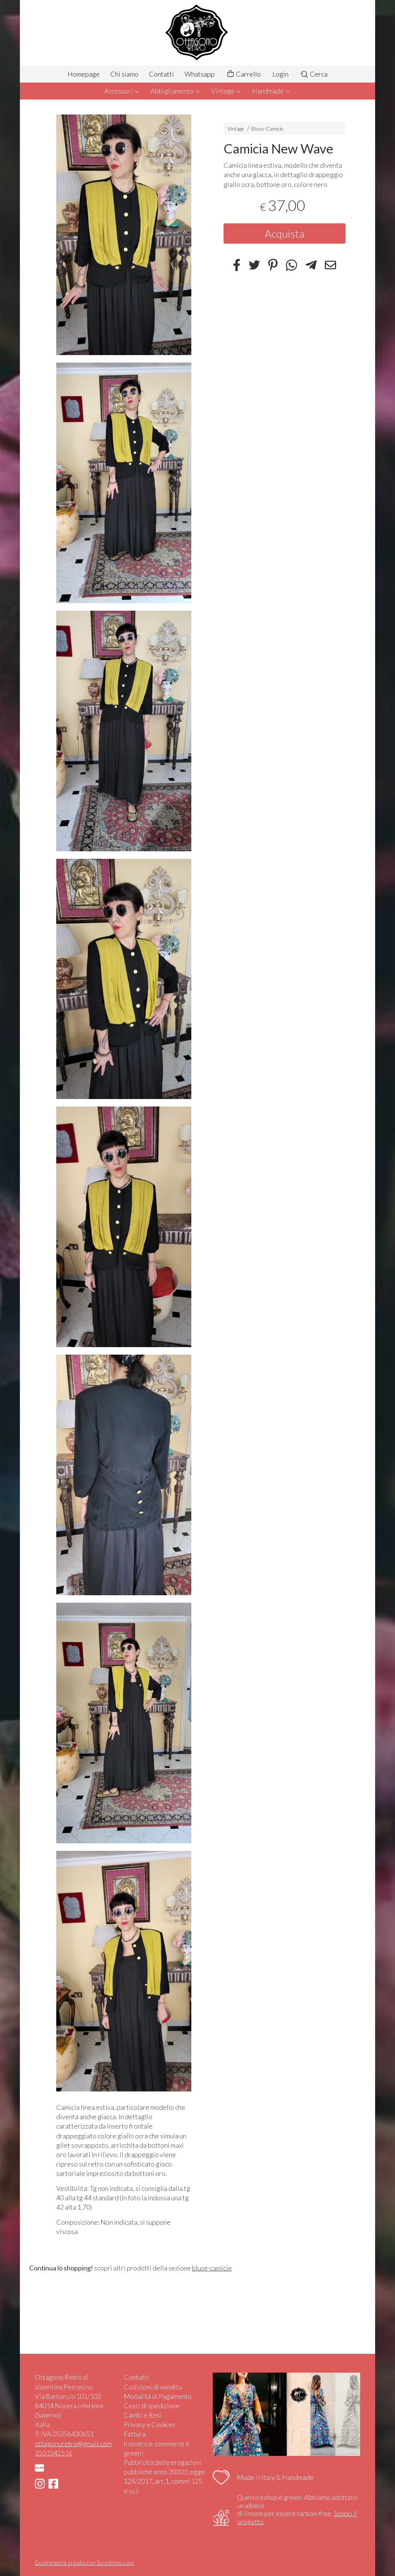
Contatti (161, 74)
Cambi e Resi (143, 2415)
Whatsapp (200, 74)
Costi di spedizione (152, 2405)
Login (280, 74)
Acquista (284, 233)
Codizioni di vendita (153, 2387)
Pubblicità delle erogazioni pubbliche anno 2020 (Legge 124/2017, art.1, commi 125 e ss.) (164, 2476)
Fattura (135, 2434)
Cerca (313, 74)
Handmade (271, 91)
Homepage (84, 74)
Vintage (226, 91)
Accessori (122, 91)
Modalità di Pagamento (158, 2396)
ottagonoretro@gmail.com (73, 2443)
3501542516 (53, 2453)
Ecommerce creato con (84, 2562)
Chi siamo (124, 74)
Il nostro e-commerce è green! (156, 2448)
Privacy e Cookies (150, 2424)
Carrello (243, 74)
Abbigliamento (175, 91)
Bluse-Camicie (267, 128)
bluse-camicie (212, 2268)
